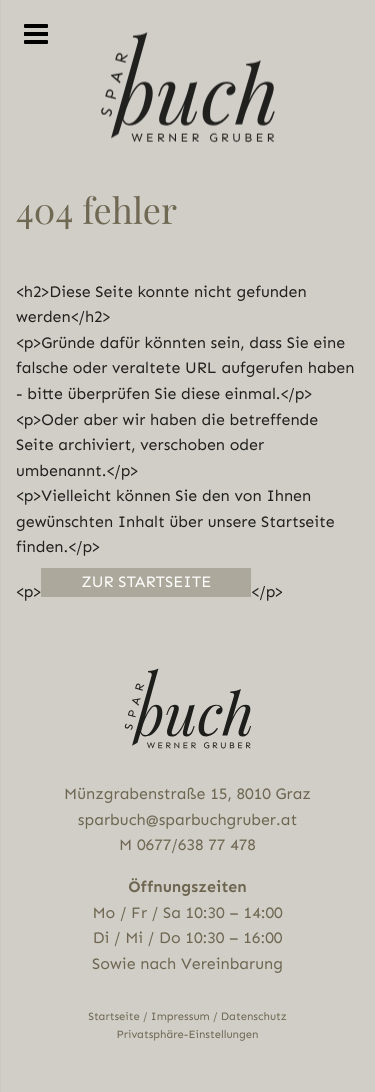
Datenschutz (254, 1016)
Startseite (114, 1016)
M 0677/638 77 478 (187, 844)
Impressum (180, 1016)
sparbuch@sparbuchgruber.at (187, 819)
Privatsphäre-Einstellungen (188, 1034)
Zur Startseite (146, 581)
